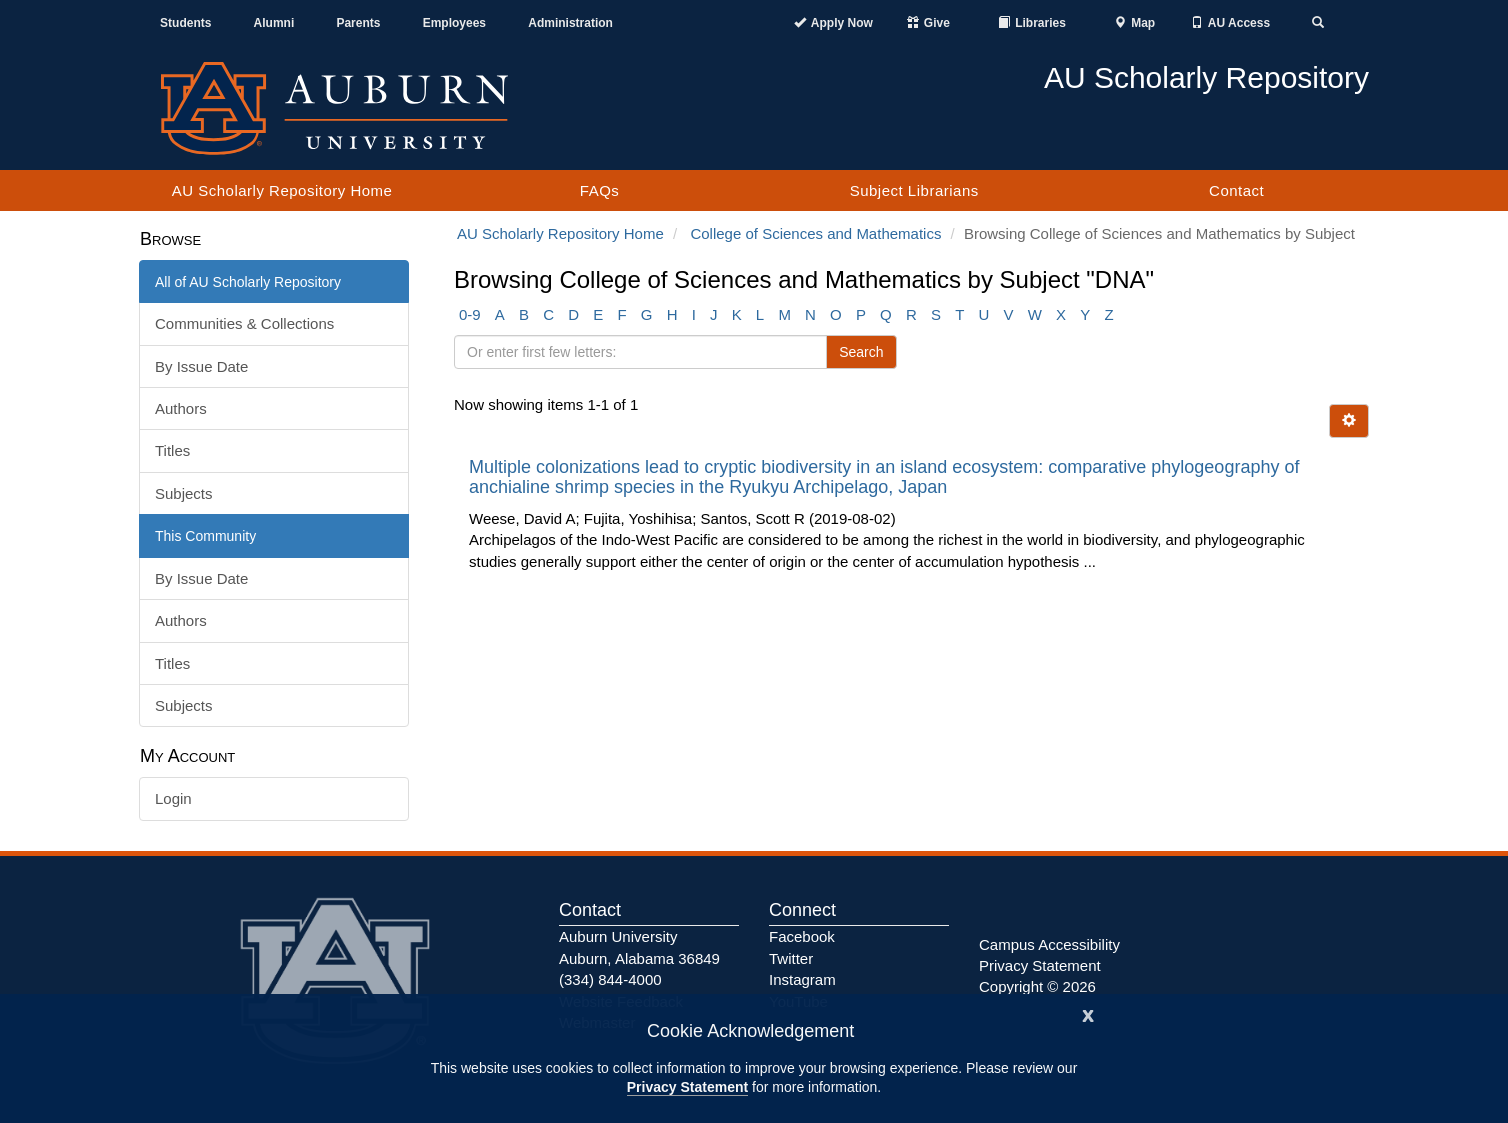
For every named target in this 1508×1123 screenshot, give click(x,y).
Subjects (184, 493)
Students (185, 23)
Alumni (274, 23)
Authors (181, 408)
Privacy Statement (687, 1087)
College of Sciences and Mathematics (815, 233)
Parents (358, 23)
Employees (454, 23)
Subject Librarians (914, 190)
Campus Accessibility (1049, 944)
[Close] (1088, 1013)
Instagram (802, 979)
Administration (570, 23)
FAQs (600, 190)
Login (173, 798)
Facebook (802, 936)
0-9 (470, 314)
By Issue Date (201, 366)
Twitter (791, 958)
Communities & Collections (244, 323)
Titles (172, 450)
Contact (1236, 190)
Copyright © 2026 (1037, 986)
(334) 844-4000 (610, 979)
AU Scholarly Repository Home (282, 190)
